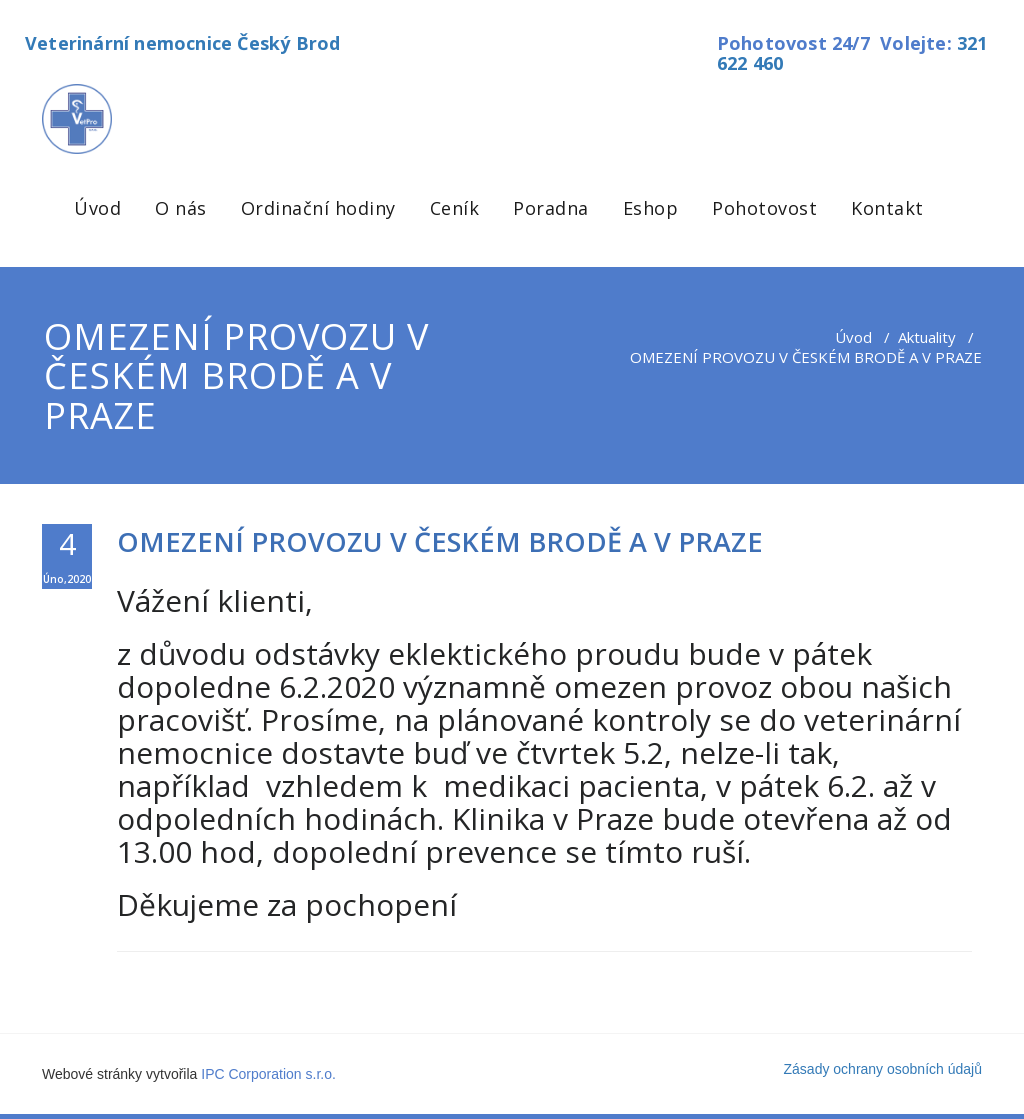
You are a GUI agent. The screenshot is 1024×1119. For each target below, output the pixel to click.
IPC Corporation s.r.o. (268, 1074)
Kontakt (887, 208)
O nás (181, 208)
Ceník (455, 208)
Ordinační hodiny (318, 208)
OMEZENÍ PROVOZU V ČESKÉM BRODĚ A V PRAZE (440, 541)
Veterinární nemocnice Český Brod (182, 43)
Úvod (97, 208)
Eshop (651, 208)
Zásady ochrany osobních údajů (883, 1069)
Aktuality (927, 337)
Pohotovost (764, 208)
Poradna (551, 208)
